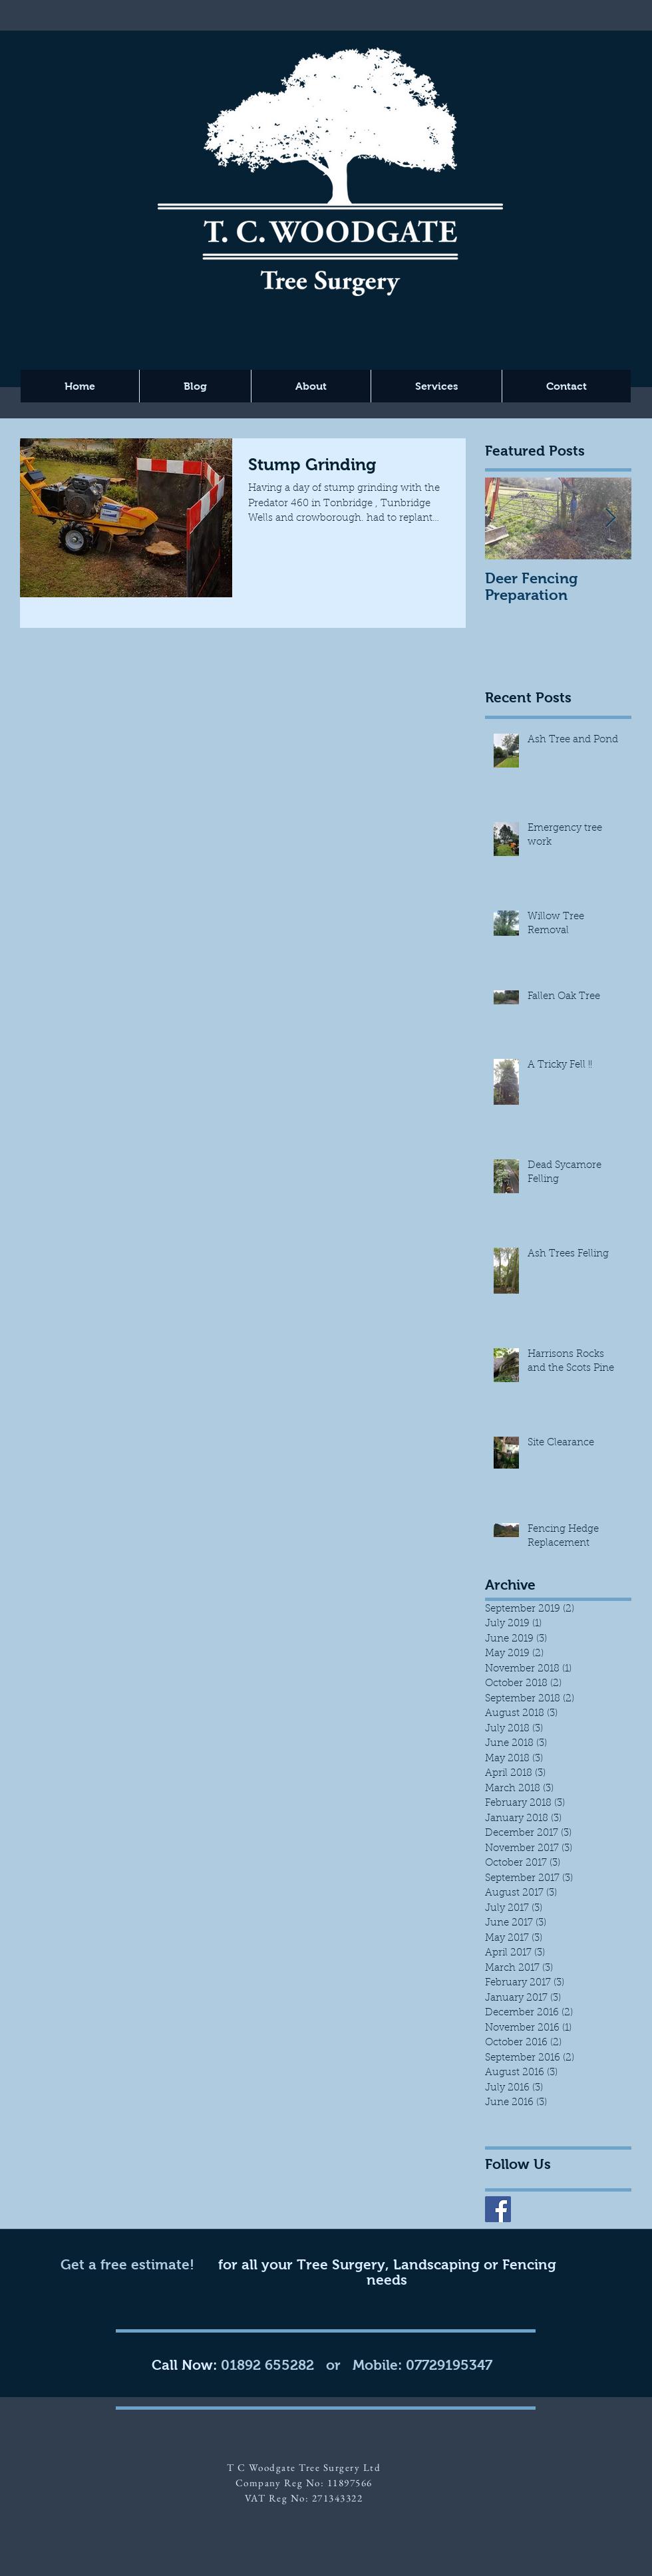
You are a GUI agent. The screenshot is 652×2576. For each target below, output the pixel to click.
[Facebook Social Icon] (498, 2209)
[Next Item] (610, 519)
